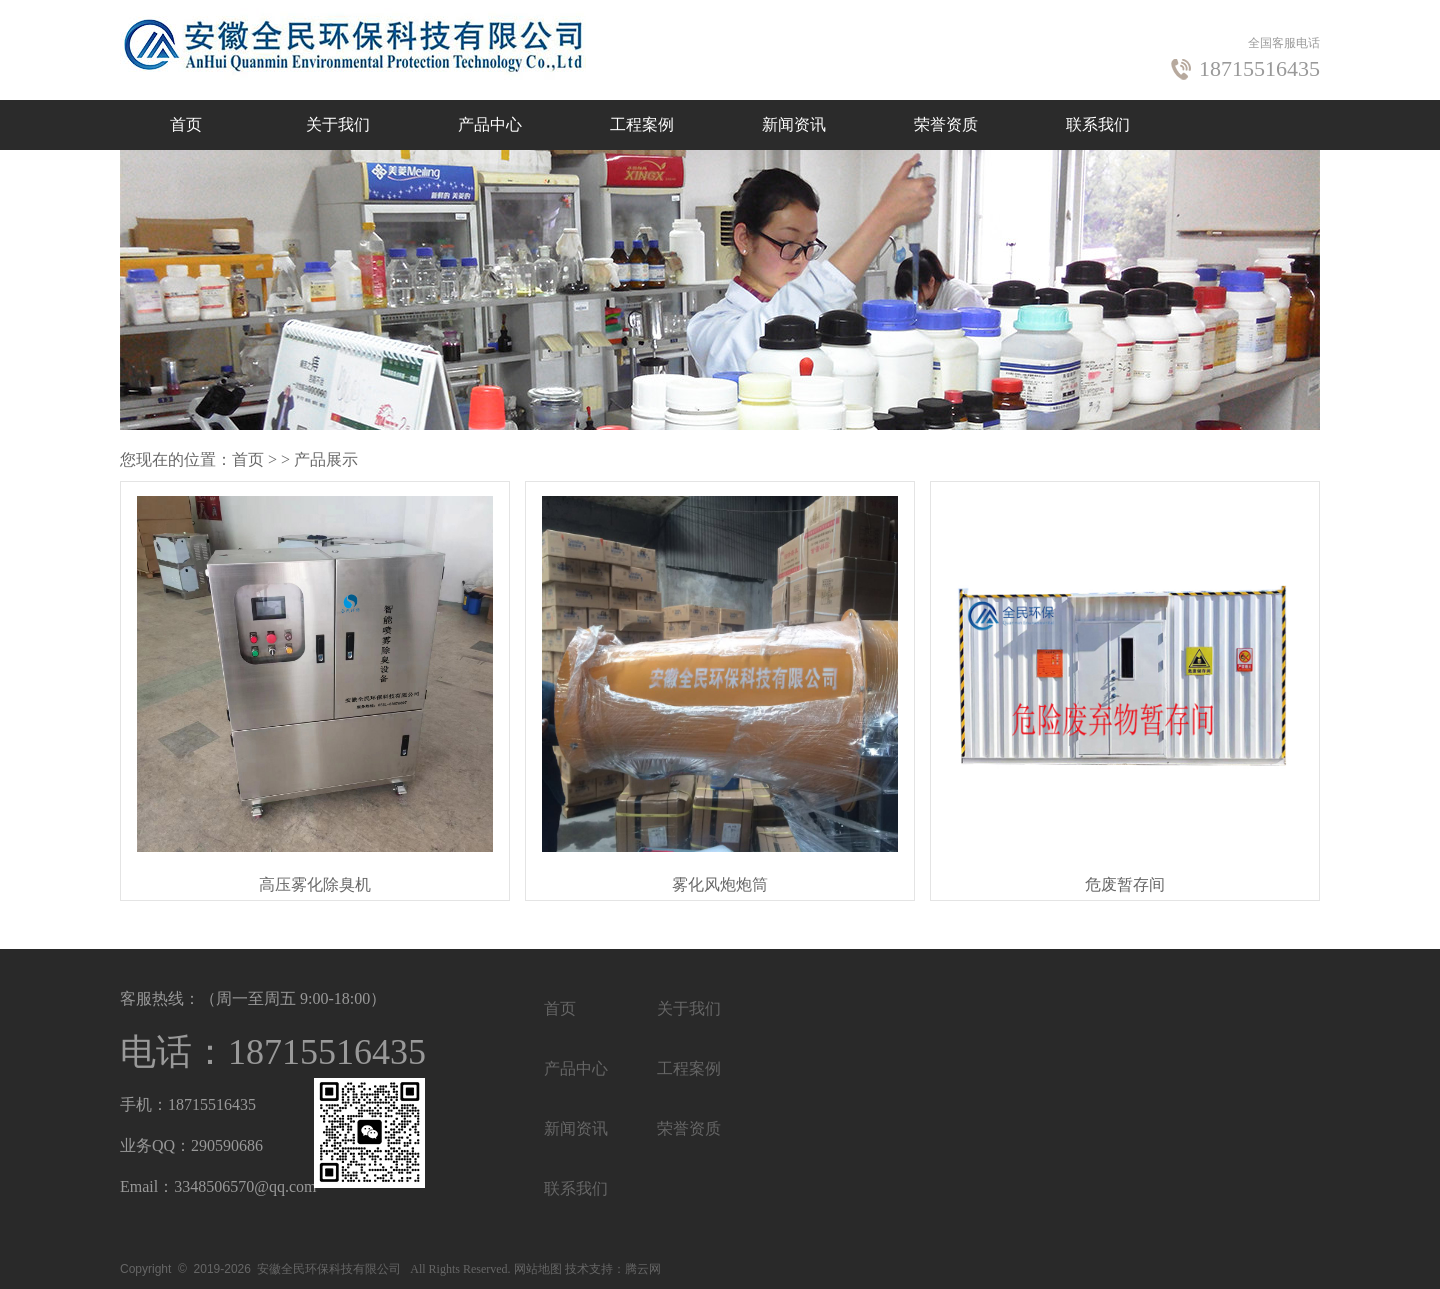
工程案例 (642, 124)
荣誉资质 (946, 124)
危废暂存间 (1125, 884)
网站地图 (538, 1269)
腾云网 (643, 1269)
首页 (186, 124)
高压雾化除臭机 (315, 884)
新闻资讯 (794, 124)
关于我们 (338, 124)
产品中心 (490, 124)
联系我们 (1098, 124)
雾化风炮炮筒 (720, 884)
